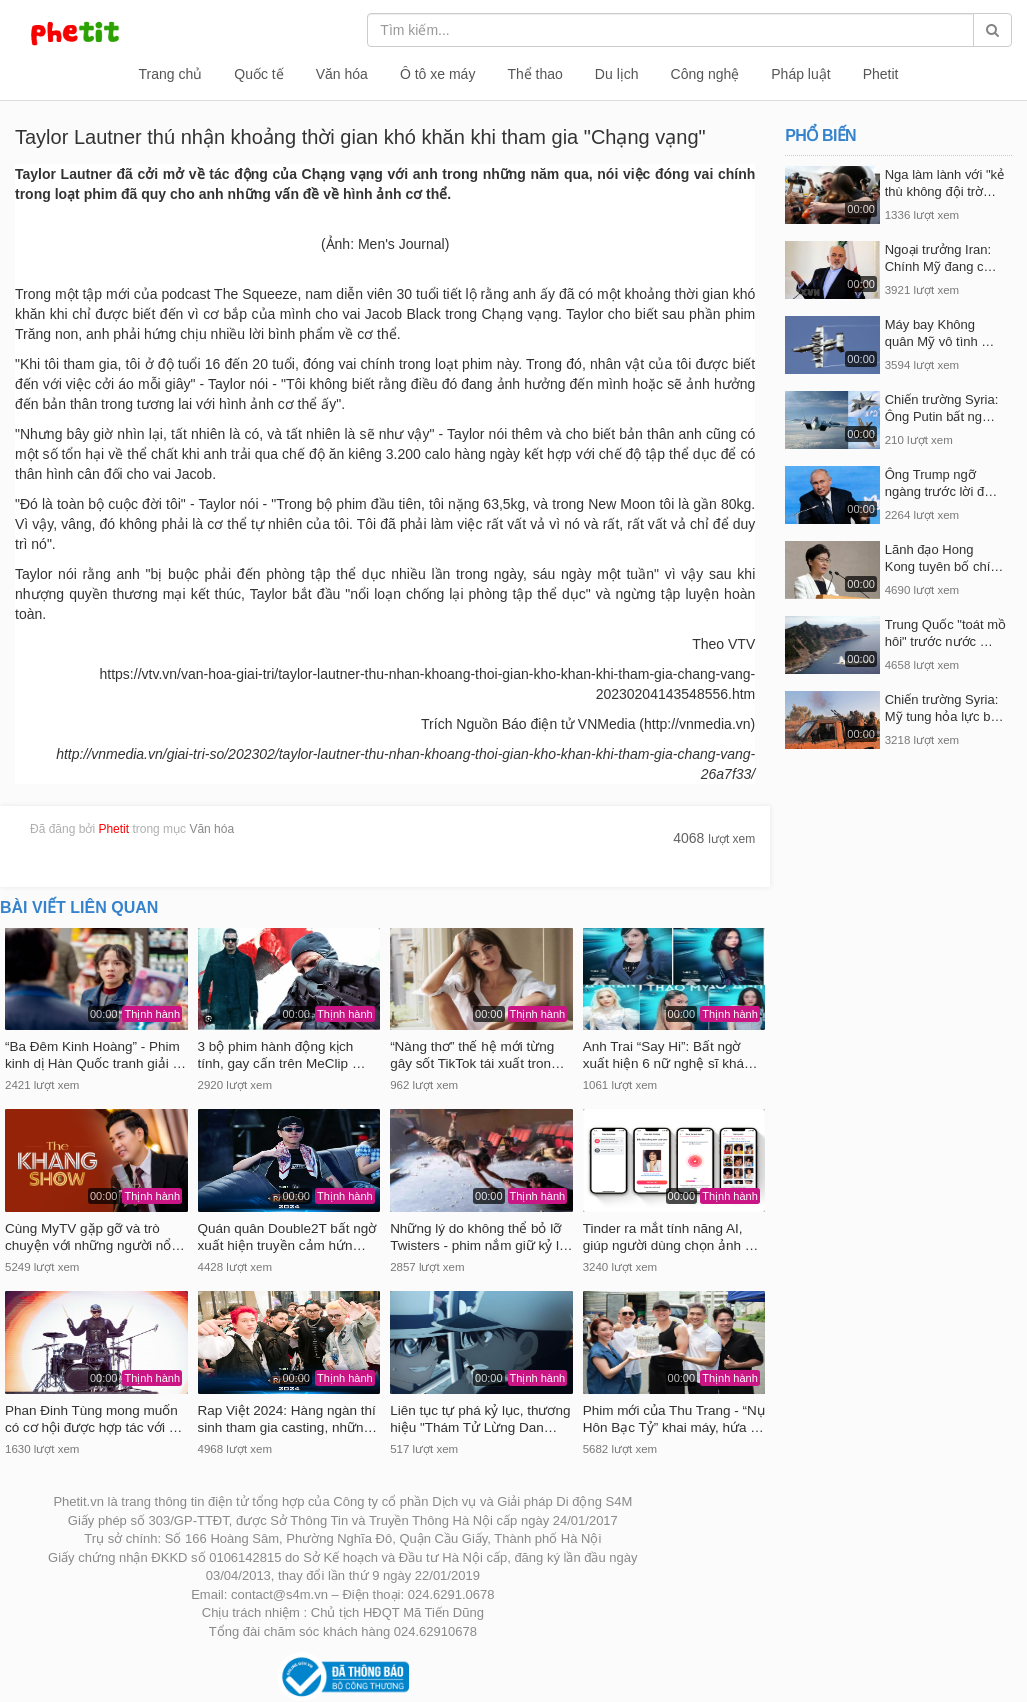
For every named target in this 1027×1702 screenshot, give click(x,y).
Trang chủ (171, 74)
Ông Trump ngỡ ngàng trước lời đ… (941, 483)
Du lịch (617, 74)
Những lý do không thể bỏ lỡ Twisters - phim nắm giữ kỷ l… (481, 1237)
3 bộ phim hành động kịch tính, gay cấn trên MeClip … (282, 1055)
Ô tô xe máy (437, 74)
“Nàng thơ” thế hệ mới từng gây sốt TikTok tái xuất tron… (477, 1055)
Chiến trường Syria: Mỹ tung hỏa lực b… (944, 708)
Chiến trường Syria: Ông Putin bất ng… (942, 408)
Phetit (881, 74)
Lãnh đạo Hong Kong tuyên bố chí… (944, 558)
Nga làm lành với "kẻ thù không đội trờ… (944, 183)
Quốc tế (258, 74)
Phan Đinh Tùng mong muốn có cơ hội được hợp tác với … (93, 1419)
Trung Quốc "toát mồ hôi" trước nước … (945, 633)
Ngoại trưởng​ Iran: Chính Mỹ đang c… (941, 258)
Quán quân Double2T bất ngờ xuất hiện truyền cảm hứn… (287, 1237)
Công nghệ (705, 74)
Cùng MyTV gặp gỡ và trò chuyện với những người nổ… (95, 1237)
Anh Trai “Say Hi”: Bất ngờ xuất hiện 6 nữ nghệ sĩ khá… (670, 1055)
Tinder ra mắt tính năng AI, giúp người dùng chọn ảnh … (671, 1237)
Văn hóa (342, 74)
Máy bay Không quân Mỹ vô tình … (940, 333)
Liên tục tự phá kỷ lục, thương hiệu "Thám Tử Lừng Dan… (480, 1419)
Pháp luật (800, 74)
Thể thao (534, 74)
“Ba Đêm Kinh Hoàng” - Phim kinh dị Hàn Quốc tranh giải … (95, 1055)
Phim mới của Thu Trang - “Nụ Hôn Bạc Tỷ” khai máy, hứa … (674, 1419)
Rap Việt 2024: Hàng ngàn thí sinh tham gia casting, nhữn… (287, 1419)
